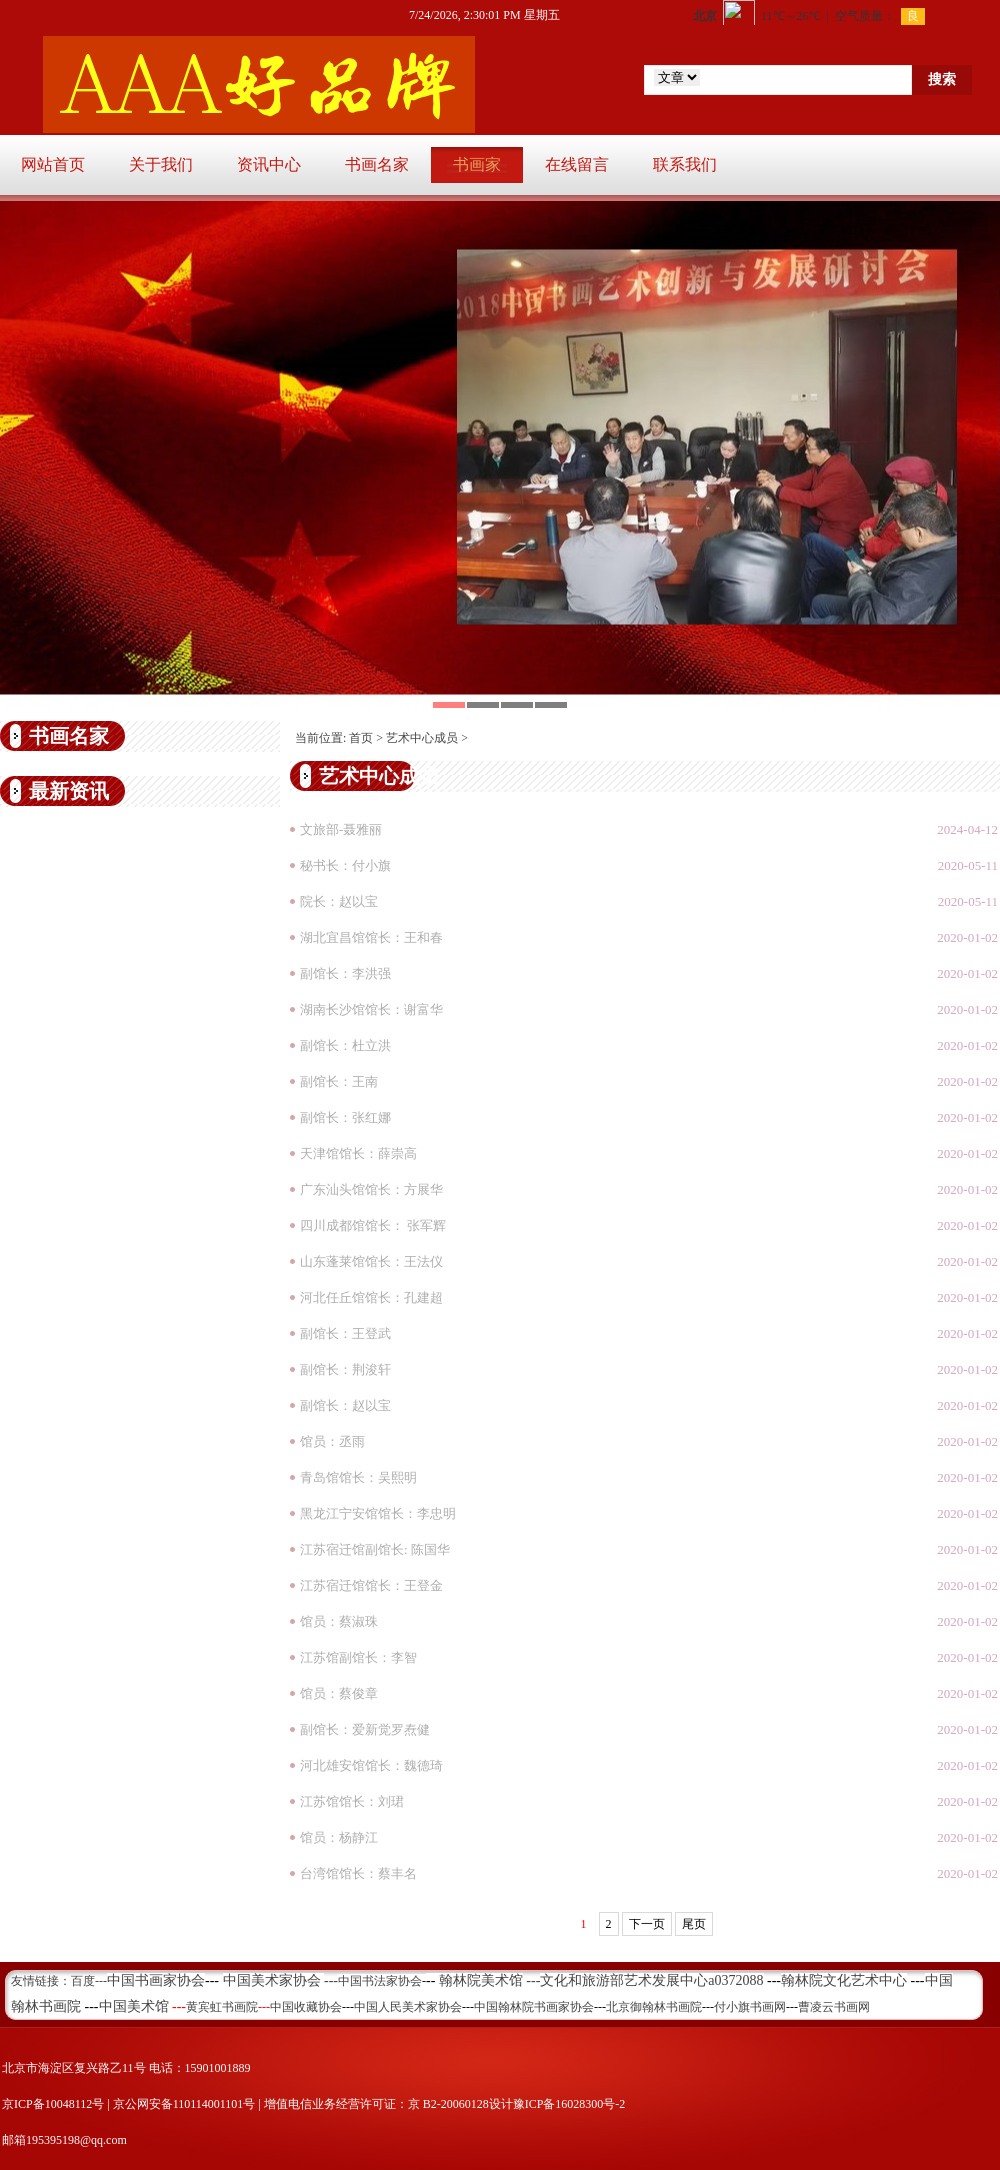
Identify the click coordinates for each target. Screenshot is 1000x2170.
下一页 (647, 1924)
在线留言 (577, 164)
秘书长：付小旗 (345, 865)
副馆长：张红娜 (345, 1117)
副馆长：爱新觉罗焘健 (365, 1729)
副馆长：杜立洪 (345, 1045)
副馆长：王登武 (345, 1333)
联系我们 (685, 164)
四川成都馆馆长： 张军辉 (373, 1225)
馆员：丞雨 (332, 1441)
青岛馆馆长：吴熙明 (358, 1477)
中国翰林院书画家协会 (534, 2007)
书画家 (477, 164)
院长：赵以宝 (339, 901)
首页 (361, 738)
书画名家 (377, 164)
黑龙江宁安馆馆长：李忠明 (378, 1513)
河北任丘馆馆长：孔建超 (371, 1297)
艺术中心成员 (422, 738)
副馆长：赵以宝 (345, 1405)
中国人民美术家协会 (408, 2007)
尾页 (694, 1924)
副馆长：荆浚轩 (345, 1369)
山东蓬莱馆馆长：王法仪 (371, 1261)
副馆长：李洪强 (345, 973)
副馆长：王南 (339, 1081)
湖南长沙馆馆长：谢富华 (371, 1009)
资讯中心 (269, 164)
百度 (83, 1981)
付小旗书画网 (750, 2007)
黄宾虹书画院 (222, 2007)
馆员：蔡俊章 (339, 1693)
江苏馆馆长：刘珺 (352, 1801)
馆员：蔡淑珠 (339, 1621)
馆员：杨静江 (339, 1837)
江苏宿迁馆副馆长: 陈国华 (375, 1549)
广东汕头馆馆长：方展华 (371, 1189)
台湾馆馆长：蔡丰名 (358, 1873)
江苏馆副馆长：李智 (358, 1657)
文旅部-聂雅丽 (341, 829)
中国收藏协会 (306, 2007)
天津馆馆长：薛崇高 (358, 1153)
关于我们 (161, 164)
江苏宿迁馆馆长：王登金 (371, 1585)
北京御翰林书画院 (654, 2007)
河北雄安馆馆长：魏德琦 (371, 1765)
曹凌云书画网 (834, 2007)
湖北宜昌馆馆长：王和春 (371, 937)
